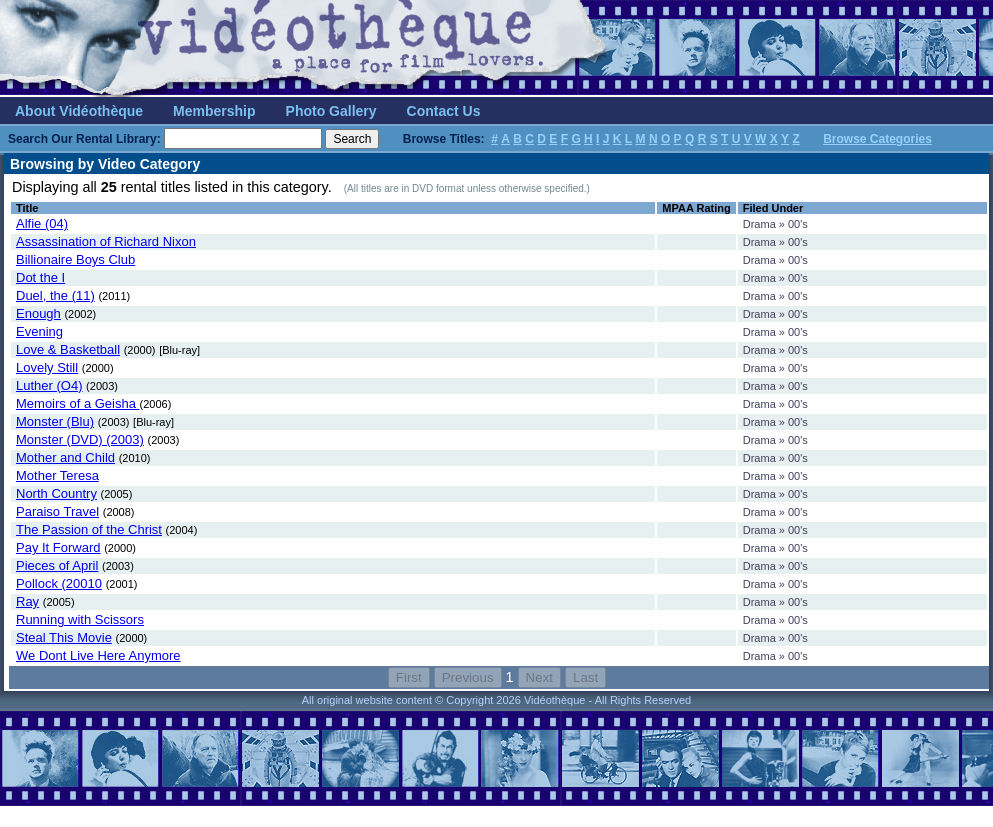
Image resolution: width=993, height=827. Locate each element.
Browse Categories (877, 139)
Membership (214, 111)
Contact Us (444, 111)
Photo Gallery (331, 111)
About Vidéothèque (79, 111)
